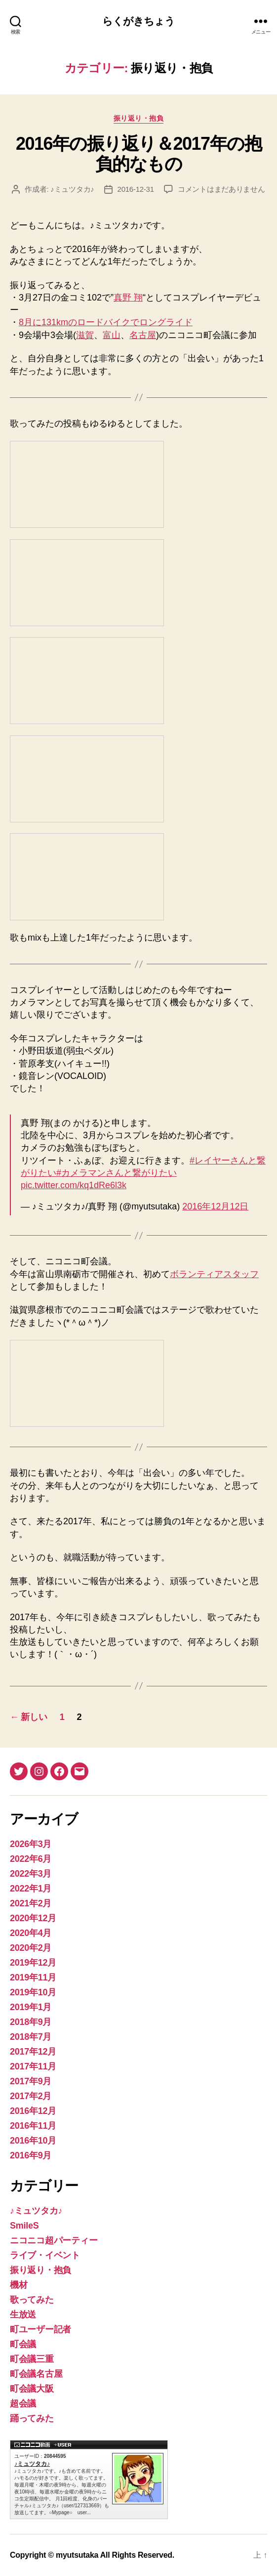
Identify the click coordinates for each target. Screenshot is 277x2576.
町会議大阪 (32, 2389)
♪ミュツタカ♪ (72, 189)
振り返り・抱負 (139, 118)
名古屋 (142, 335)
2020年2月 (30, 1948)
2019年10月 (33, 1992)
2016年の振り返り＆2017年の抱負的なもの (138, 153)
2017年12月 (33, 2052)
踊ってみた (32, 2418)
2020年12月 (33, 1918)
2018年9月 (30, 2022)
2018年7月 (30, 2037)
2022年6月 (30, 1859)
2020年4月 (30, 1933)
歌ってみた (32, 2300)
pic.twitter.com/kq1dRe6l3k (73, 1185)
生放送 (23, 2314)
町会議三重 (32, 2359)
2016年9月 (30, 2155)
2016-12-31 (136, 189)
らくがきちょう (138, 21)
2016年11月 (33, 2126)
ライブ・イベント (45, 2255)
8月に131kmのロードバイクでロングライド (106, 322)
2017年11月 (33, 2066)
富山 (111, 335)
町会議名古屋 (36, 2374)
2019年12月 (33, 1963)
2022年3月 (30, 1874)
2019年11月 (33, 1977)
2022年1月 (30, 1888)
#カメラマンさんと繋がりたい (116, 1173)
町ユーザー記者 (40, 2329)
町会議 (23, 2344)
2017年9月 (30, 2081)
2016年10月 (33, 2141)
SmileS (24, 2226)
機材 (18, 2285)
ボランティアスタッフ (214, 1274)
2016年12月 (33, 2111)
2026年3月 (30, 1844)
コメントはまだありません (221, 189)
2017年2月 (30, 2096)
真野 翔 (128, 297)
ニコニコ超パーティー (53, 2240)
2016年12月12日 (215, 1206)
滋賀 (85, 335)
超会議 (23, 2403)
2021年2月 (30, 1903)
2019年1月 (30, 2007)
